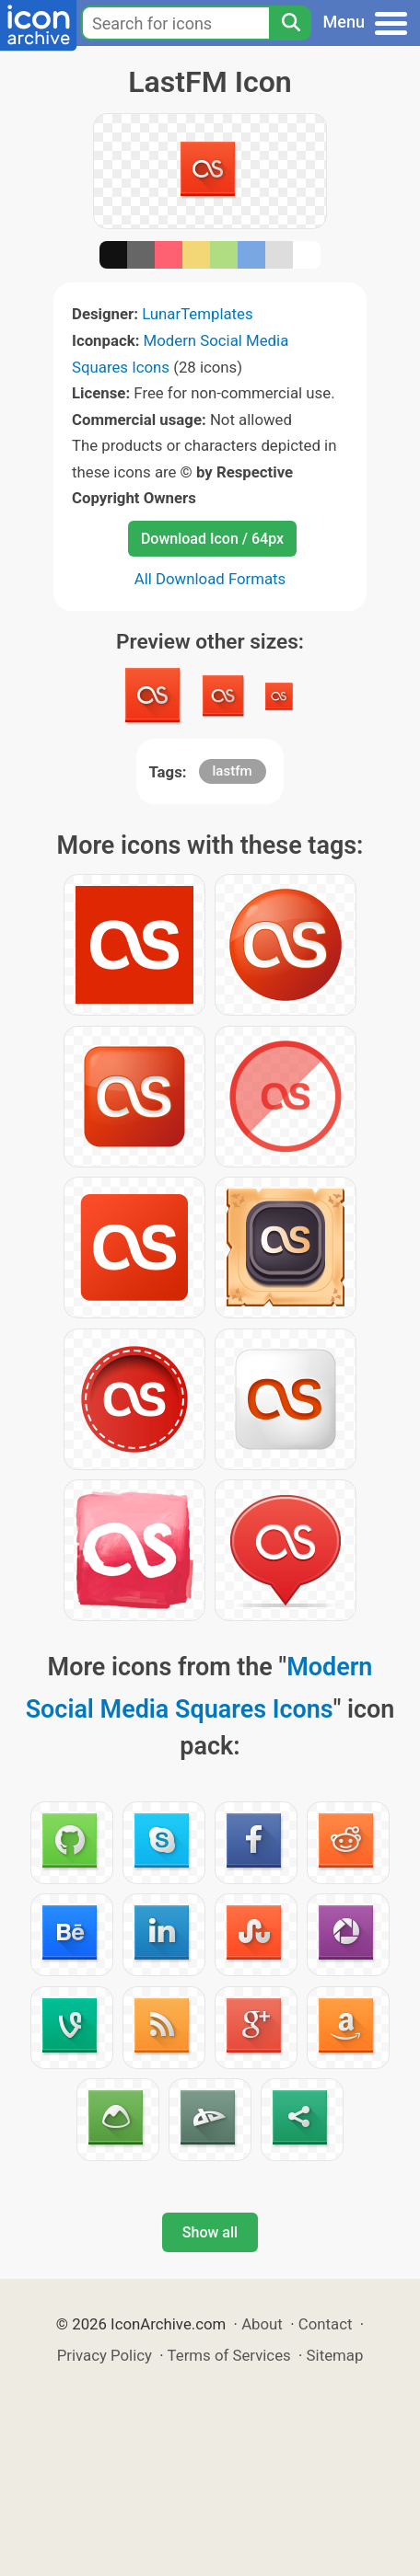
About (262, 2324)
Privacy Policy (104, 2355)
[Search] (290, 23)
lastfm (232, 771)
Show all (210, 2232)
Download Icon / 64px (212, 538)
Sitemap (335, 2355)
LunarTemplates (197, 314)
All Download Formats (210, 578)
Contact (325, 2324)
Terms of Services (229, 2355)
